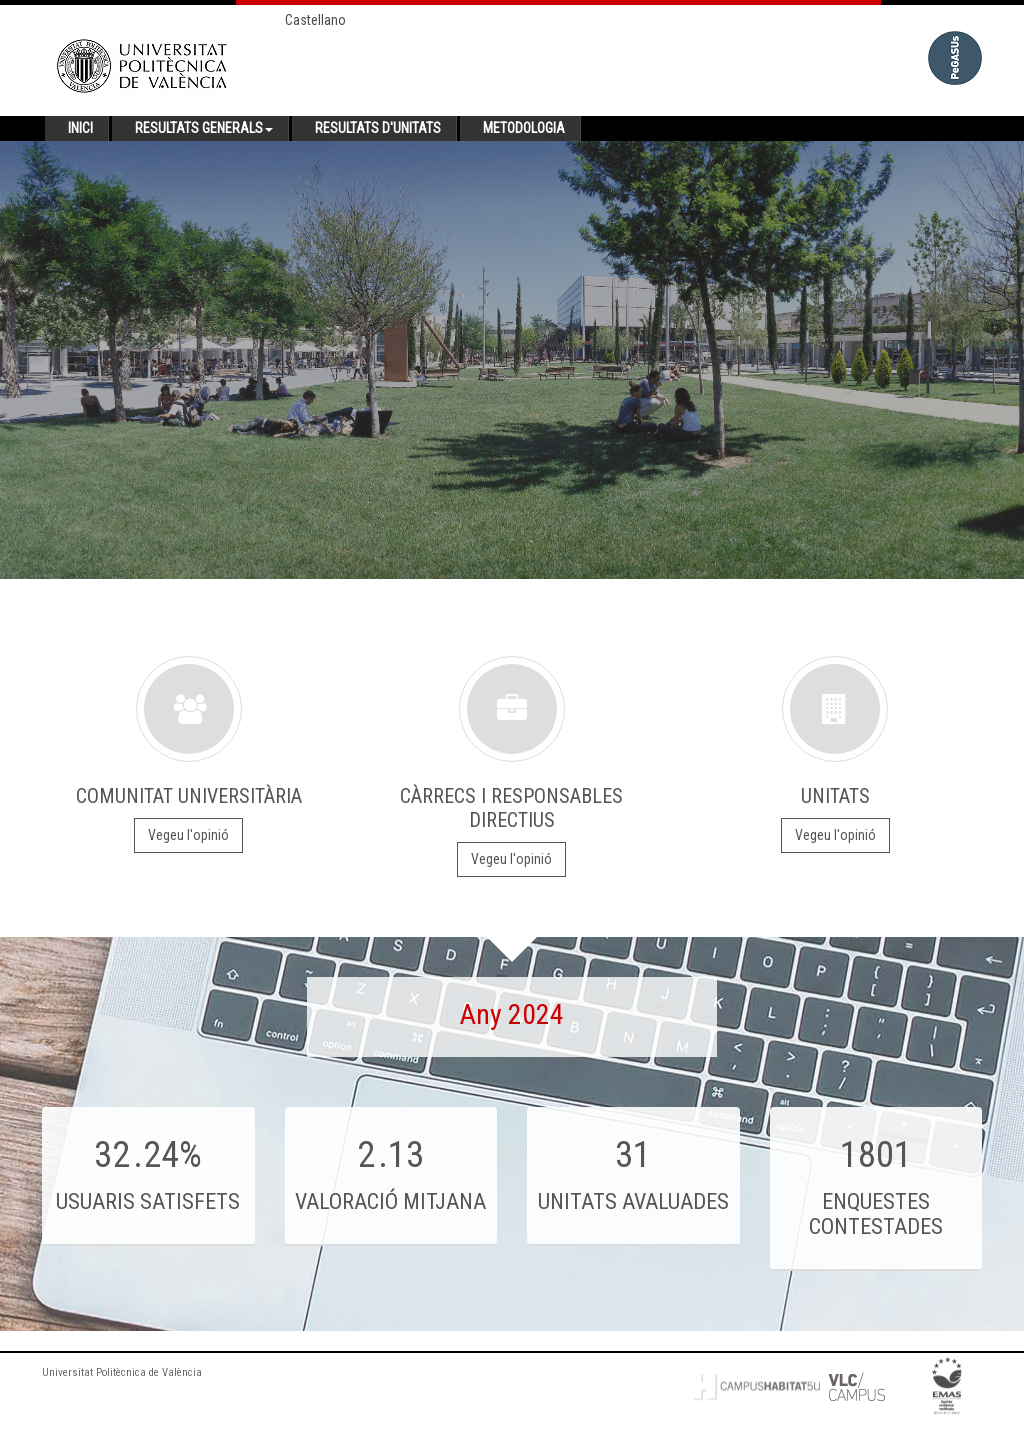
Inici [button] (80, 128)
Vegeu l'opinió (188, 835)
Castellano (315, 20)
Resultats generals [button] (204, 128)
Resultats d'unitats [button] (378, 128)
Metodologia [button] (524, 128)
